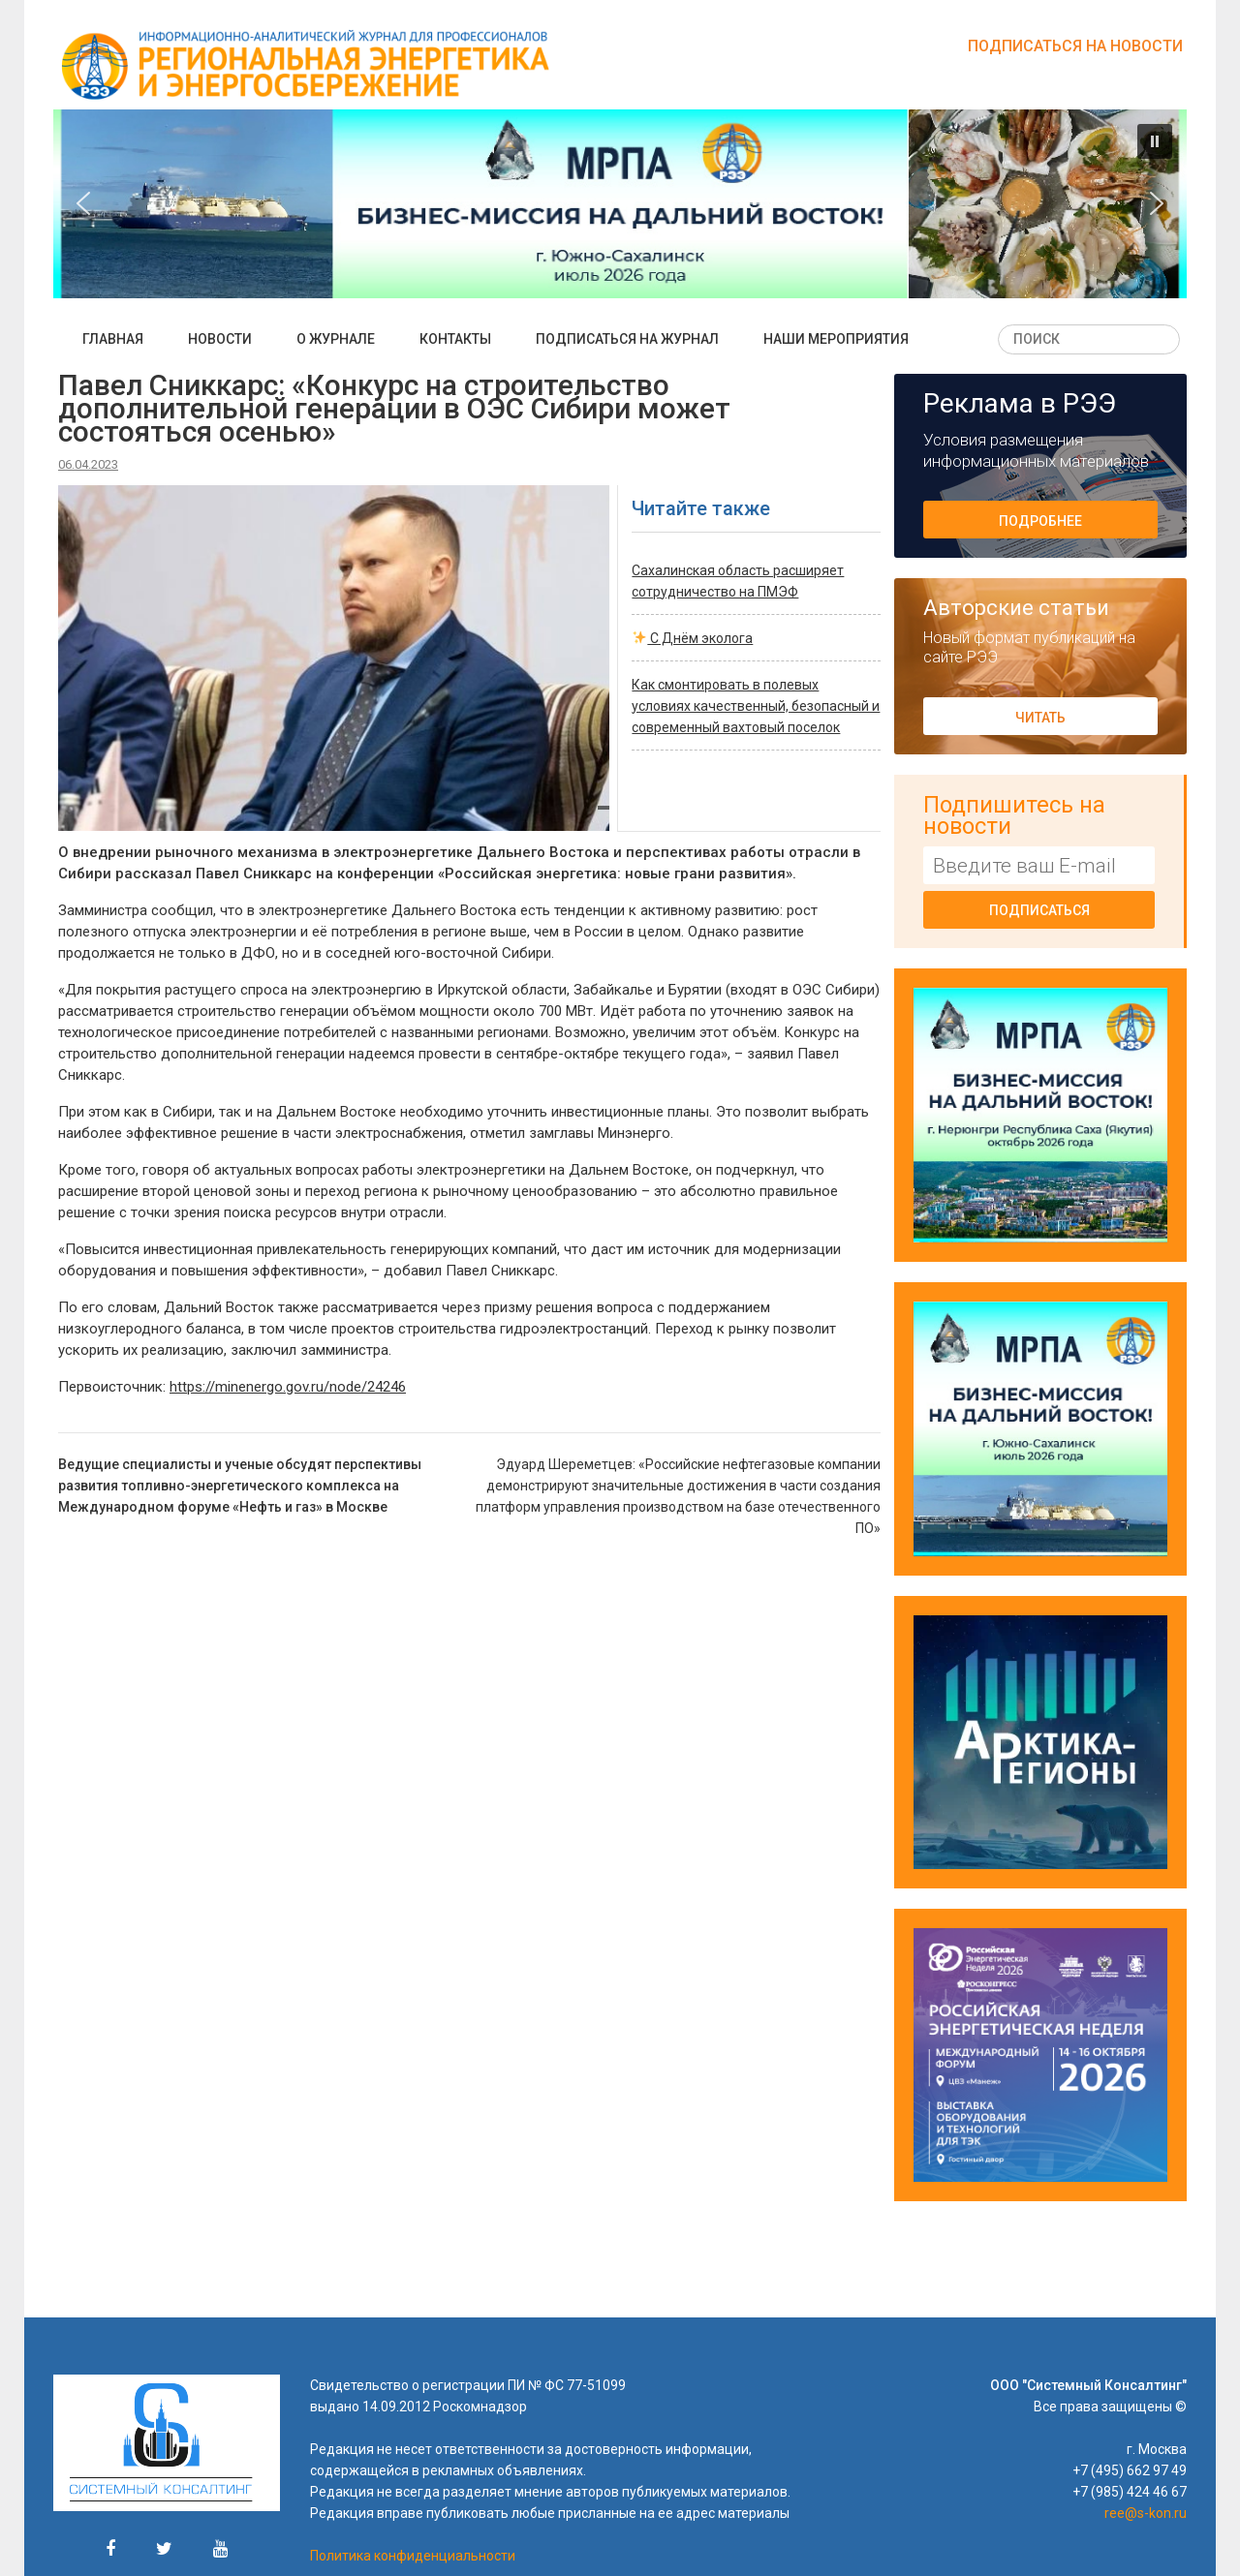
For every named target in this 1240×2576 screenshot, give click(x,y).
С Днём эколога (693, 638)
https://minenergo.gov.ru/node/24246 (288, 1386)
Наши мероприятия (836, 339)
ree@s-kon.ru (1145, 2513)
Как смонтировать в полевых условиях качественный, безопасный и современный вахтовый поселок (756, 706)
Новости (220, 339)
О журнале (335, 339)
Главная (112, 339)
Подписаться (1039, 910)
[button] (1154, 141)
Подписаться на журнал (627, 339)
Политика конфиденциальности (412, 2555)
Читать (1040, 717)
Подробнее (1040, 521)
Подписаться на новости (1075, 46)
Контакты (455, 339)
